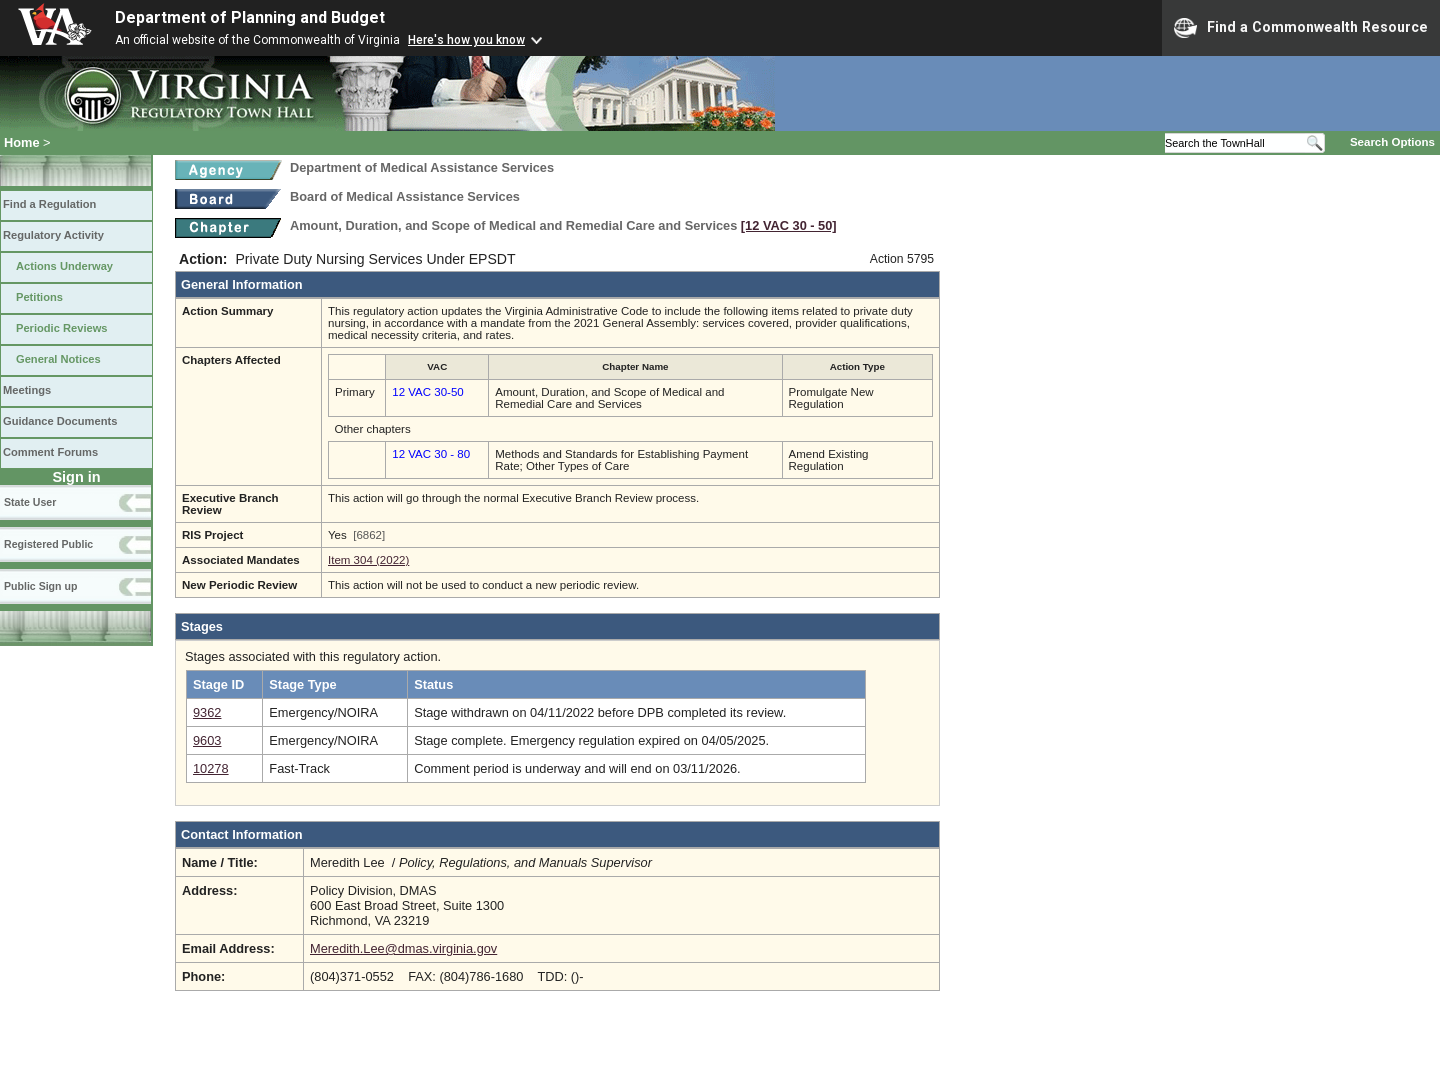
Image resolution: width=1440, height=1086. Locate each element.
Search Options (1392, 142)
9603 (207, 740)
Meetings (27, 390)
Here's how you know (466, 40)
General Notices (58, 359)
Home (22, 142)
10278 (211, 768)
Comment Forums (50, 452)
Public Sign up (40, 586)
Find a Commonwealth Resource (1301, 28)
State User (30, 502)
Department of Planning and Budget (250, 17)
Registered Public (48, 544)
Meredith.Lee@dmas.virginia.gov (403, 948)
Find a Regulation (49, 204)
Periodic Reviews (62, 328)
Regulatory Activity (53, 235)
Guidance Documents (60, 421)
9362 (207, 712)
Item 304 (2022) (368, 560)
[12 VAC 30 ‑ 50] (789, 225)
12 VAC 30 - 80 (431, 454)
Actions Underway (64, 266)
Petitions (39, 297)
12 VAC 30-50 (427, 392)
